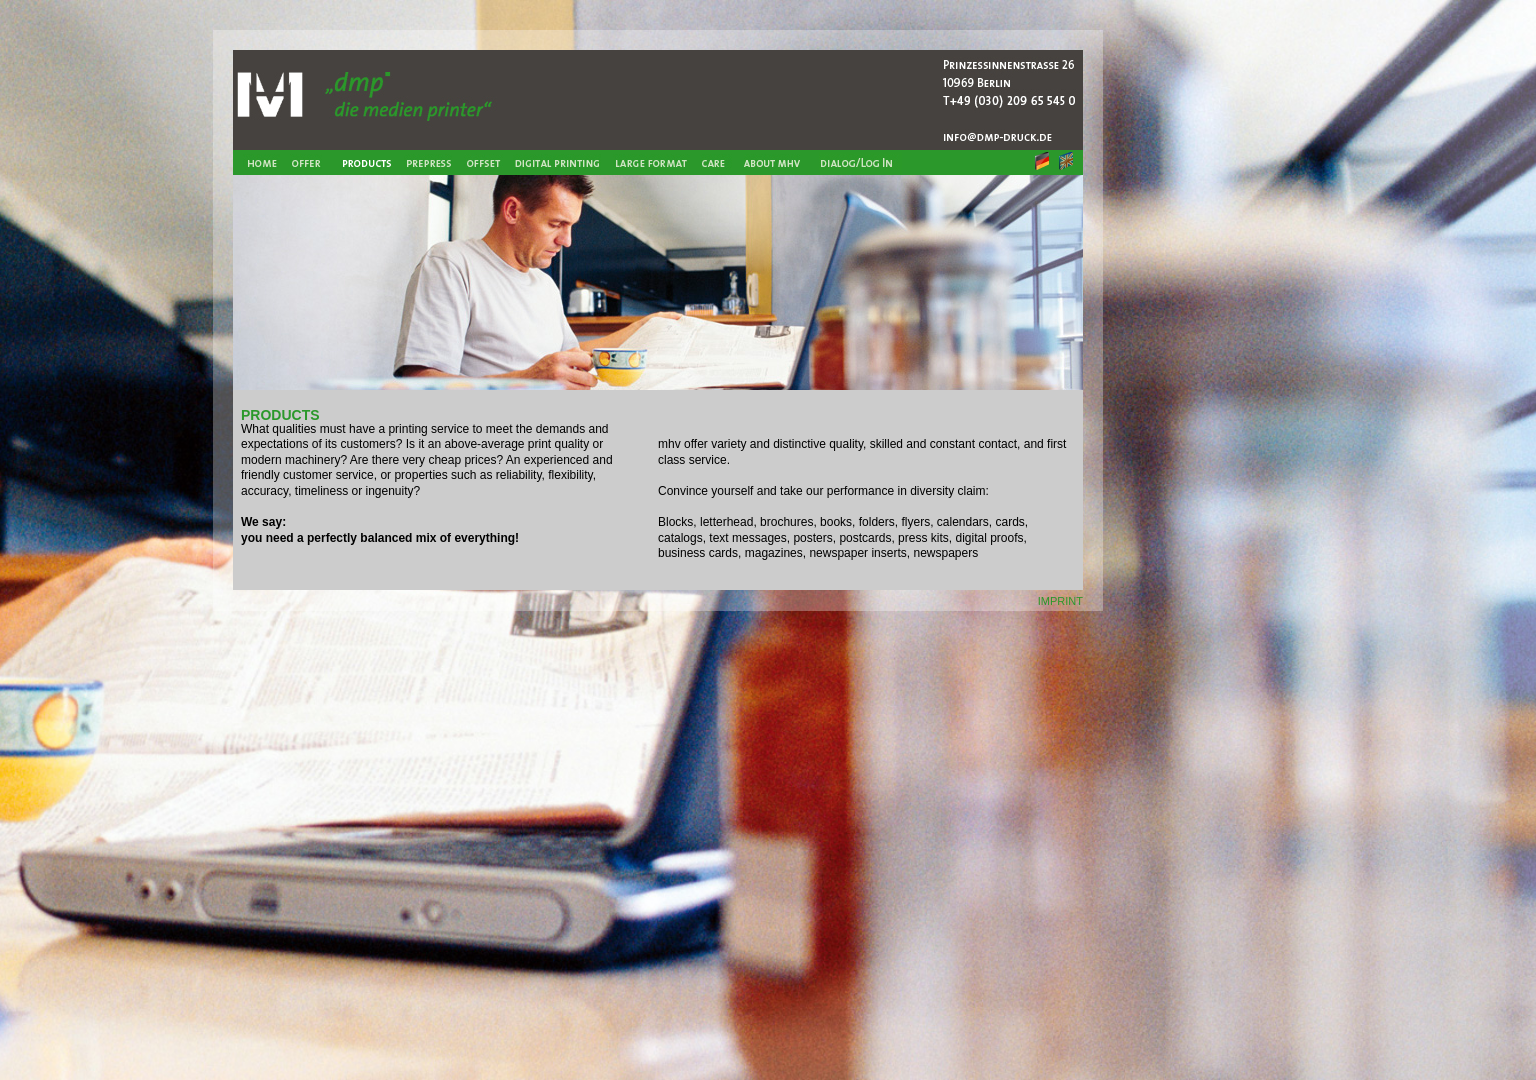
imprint (1060, 599)
